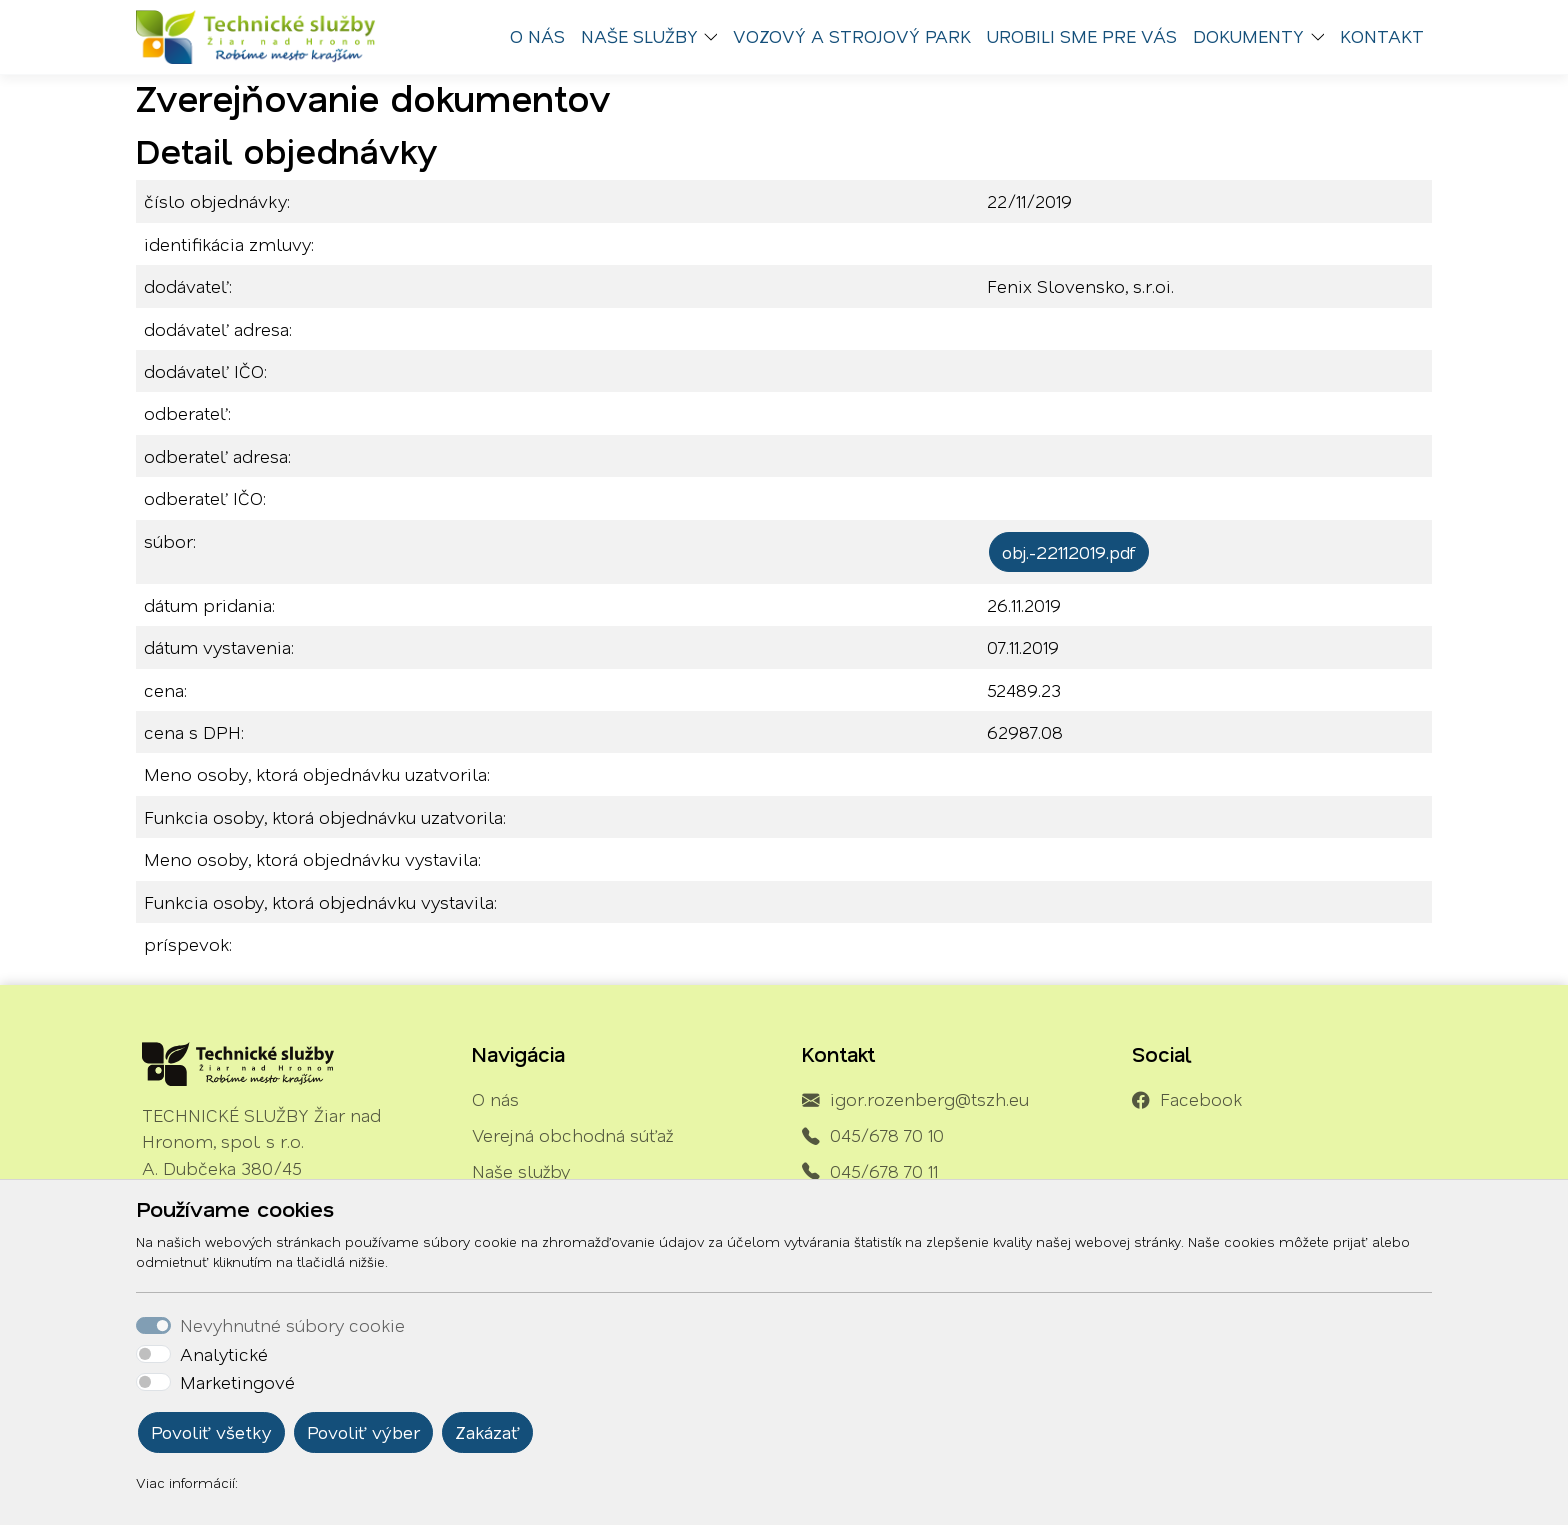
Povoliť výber (363, 1432)
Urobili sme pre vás (1082, 36)
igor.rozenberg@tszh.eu (929, 1099)
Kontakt (1382, 36)
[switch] (153, 1354)
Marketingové (237, 1382)
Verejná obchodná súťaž (572, 1135)
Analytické (224, 1354)
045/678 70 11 (884, 1171)
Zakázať (487, 1432)
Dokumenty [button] (1248, 36)
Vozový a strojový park (852, 36)
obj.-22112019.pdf (1069, 552)
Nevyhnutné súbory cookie (292, 1325)
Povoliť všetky (211, 1432)
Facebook (1201, 1099)
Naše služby (521, 1171)
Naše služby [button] (639, 36)
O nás (537, 36)
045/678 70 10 (887, 1135)
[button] (716, 37)
